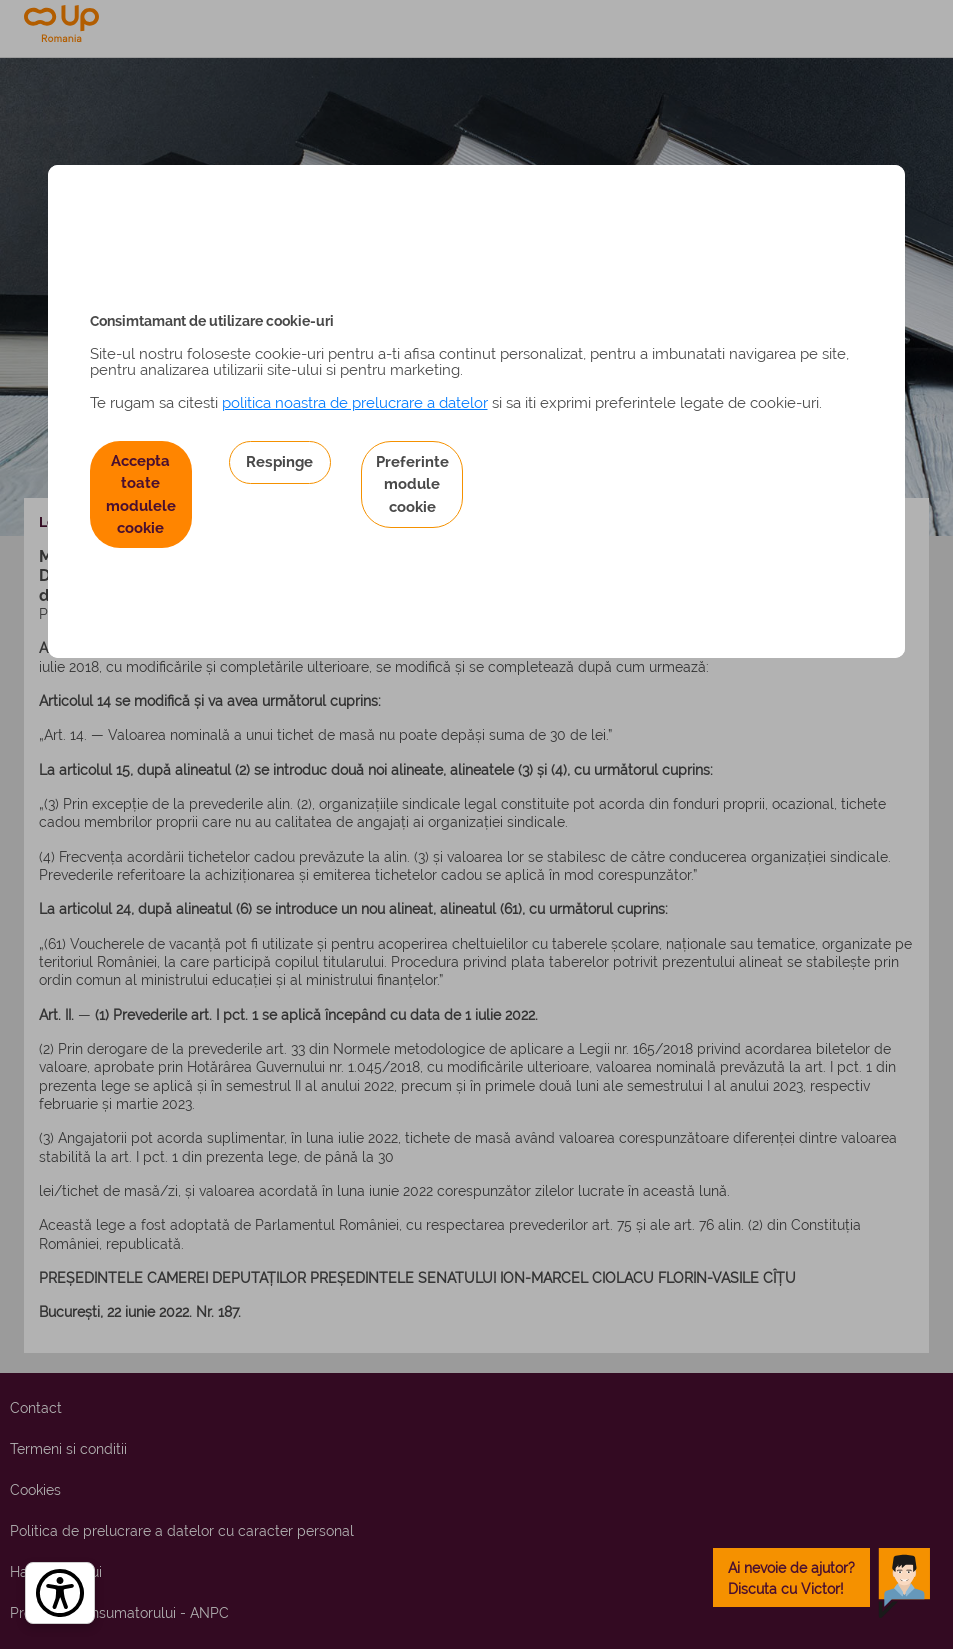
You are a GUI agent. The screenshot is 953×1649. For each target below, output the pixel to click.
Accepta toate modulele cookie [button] (141, 494)
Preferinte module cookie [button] (412, 484)
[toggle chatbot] (822, 1577)
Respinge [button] (279, 461)
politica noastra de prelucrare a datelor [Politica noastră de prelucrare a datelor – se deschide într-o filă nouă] (355, 402)
